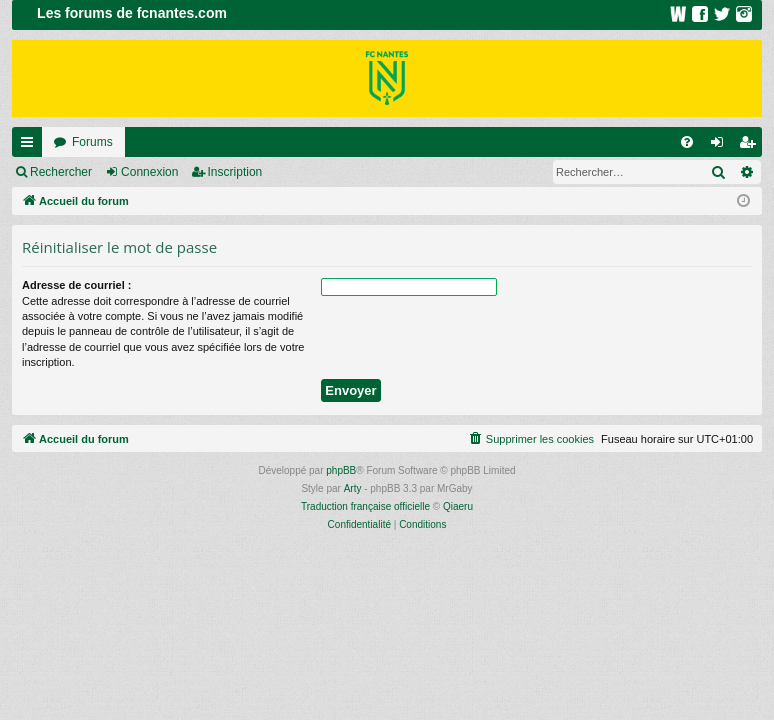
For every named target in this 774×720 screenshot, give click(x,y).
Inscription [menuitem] (751, 146)
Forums (92, 142)
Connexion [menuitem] (721, 146)
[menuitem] (687, 142)
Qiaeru (458, 506)
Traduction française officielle (365, 506)
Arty (353, 488)
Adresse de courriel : (76, 285)
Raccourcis (31, 146)
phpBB (341, 470)
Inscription (235, 172)
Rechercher (61, 172)
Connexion (149, 172)
